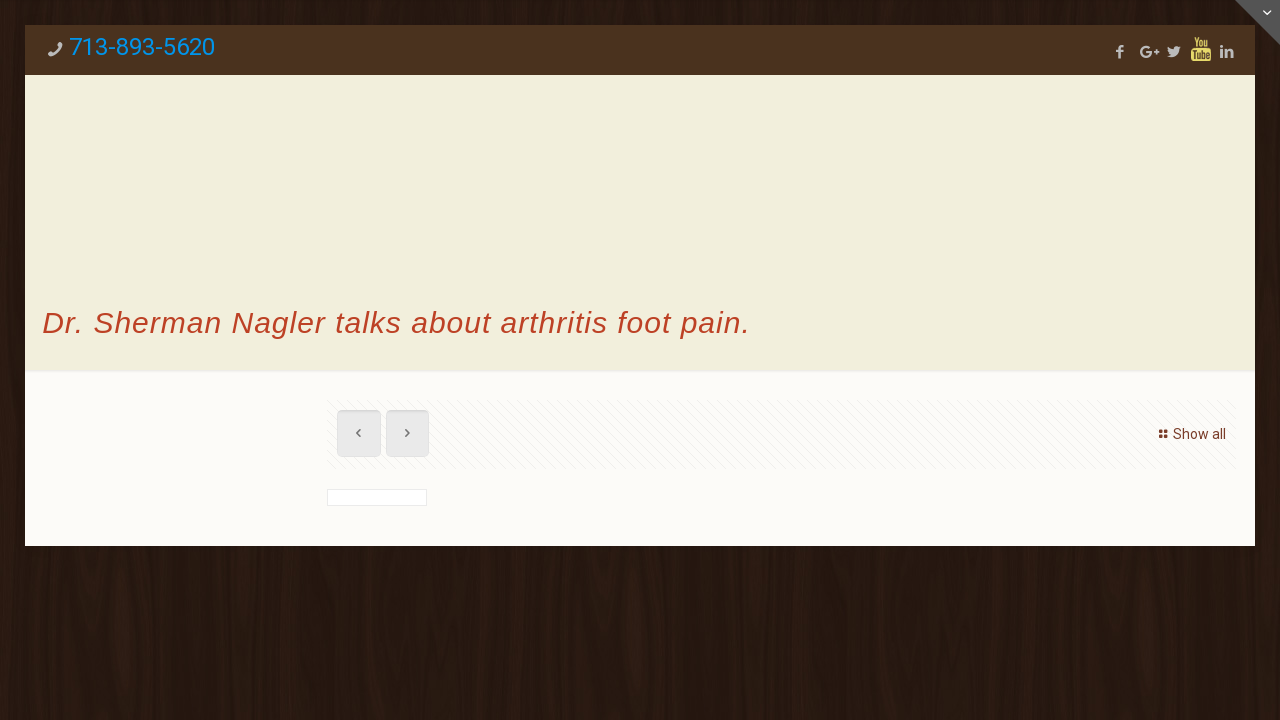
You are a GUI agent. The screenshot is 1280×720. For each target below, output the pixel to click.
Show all (1189, 434)
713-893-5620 (142, 47)
